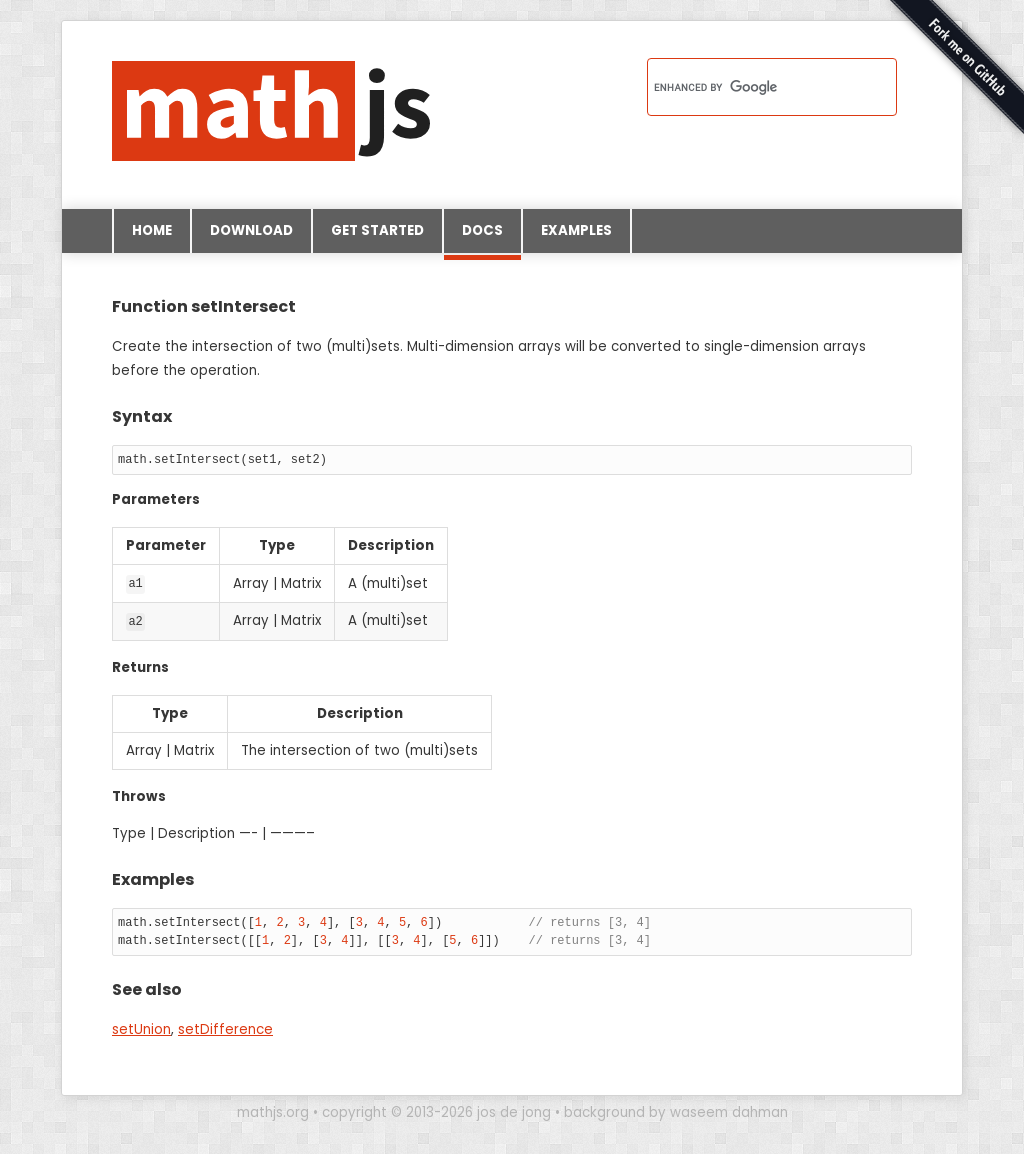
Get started (377, 230)
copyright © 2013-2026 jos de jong (436, 1111)
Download (251, 230)
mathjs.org (273, 1111)
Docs (482, 237)
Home (152, 230)
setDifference (225, 1028)
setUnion (141, 1028)
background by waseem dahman (676, 1111)
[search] (746, 87)
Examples (576, 230)
